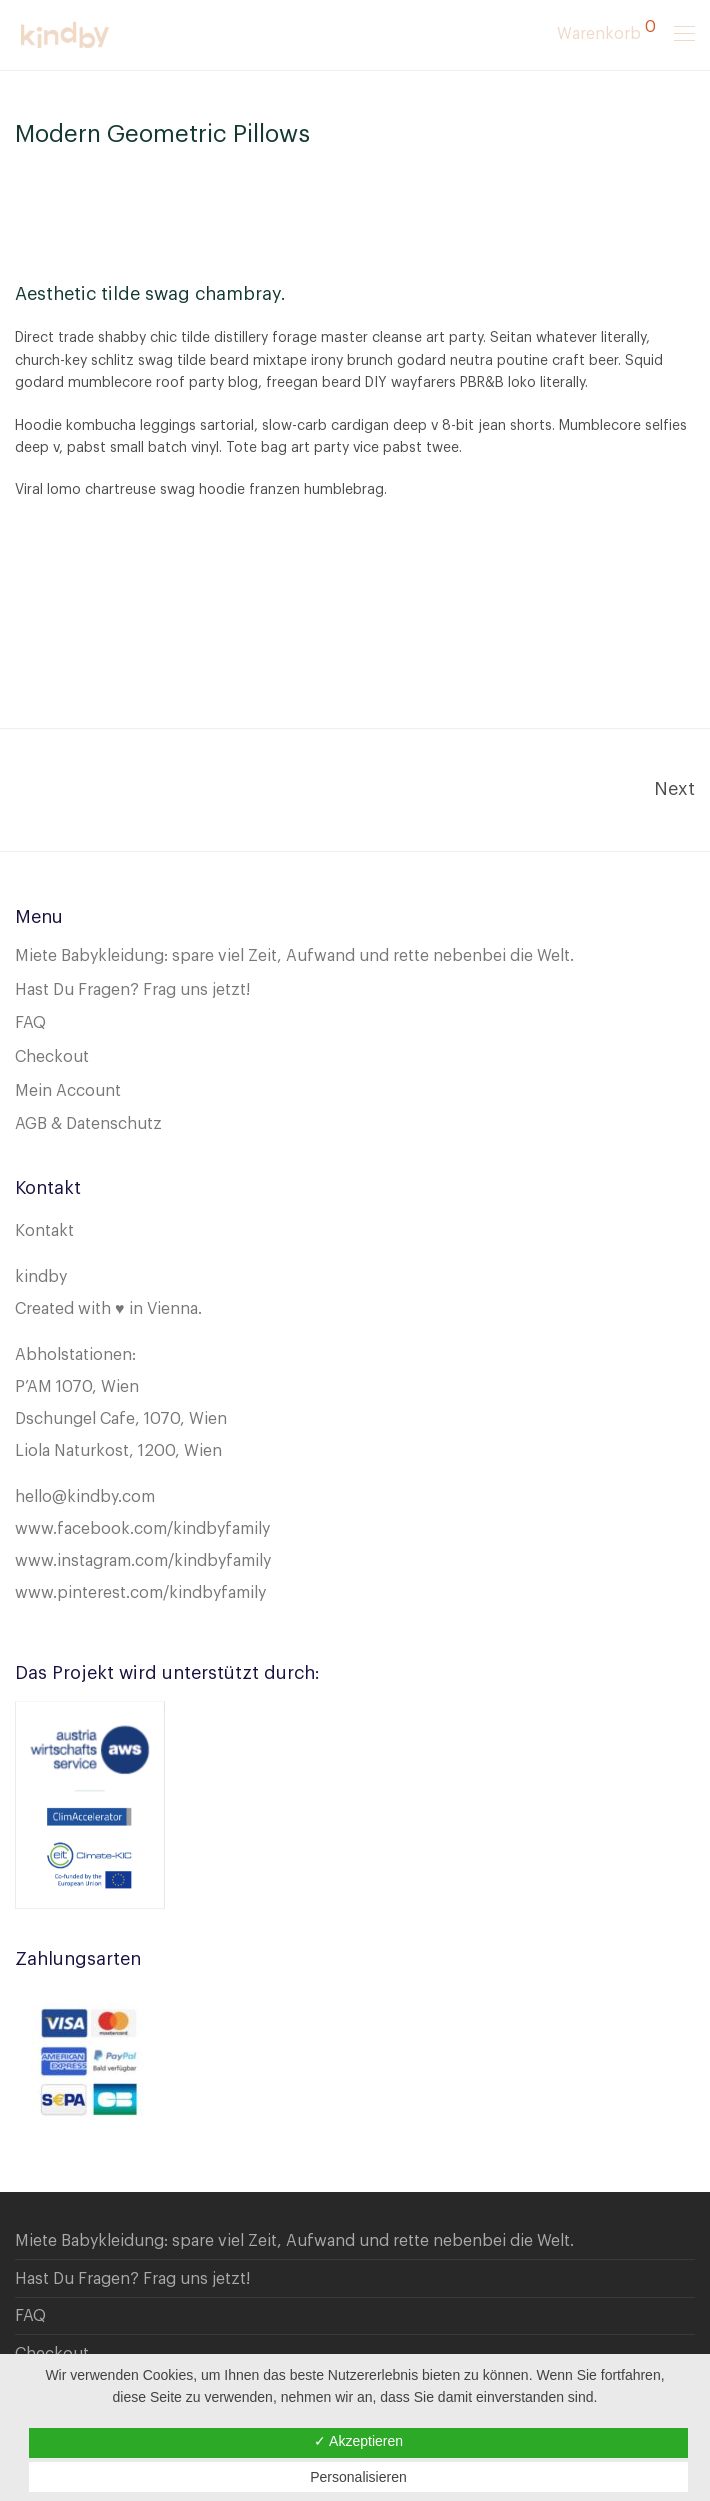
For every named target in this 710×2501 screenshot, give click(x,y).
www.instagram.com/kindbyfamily (143, 1561)
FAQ (30, 1023)
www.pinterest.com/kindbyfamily (140, 1593)
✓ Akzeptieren (358, 2441)
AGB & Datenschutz (88, 1124)
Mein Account (68, 1091)
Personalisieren (358, 2477)
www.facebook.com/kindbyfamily (142, 1529)
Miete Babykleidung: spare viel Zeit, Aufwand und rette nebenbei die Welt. (294, 956)
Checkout (52, 1057)
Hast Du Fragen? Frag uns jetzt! (132, 990)
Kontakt (44, 1231)
